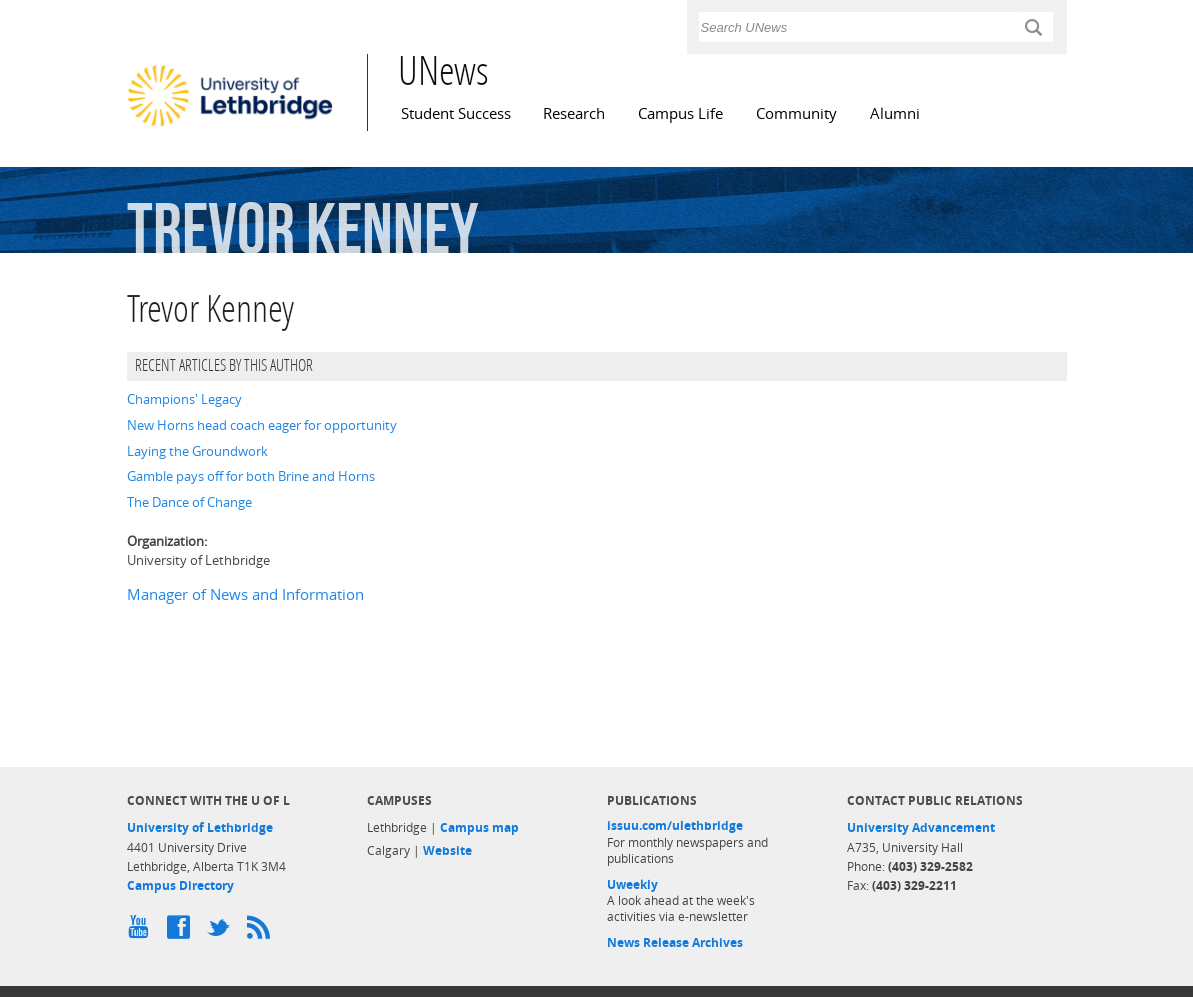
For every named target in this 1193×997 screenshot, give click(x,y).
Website (447, 850)
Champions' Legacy (184, 399)
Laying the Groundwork (197, 451)
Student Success (456, 113)
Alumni (895, 113)
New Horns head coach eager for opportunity (262, 425)
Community (796, 113)
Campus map (479, 827)
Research (574, 113)
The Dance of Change (189, 502)
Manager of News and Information (245, 594)
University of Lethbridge (200, 827)
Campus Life (680, 113)
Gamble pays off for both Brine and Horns (251, 476)
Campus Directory (180, 885)
